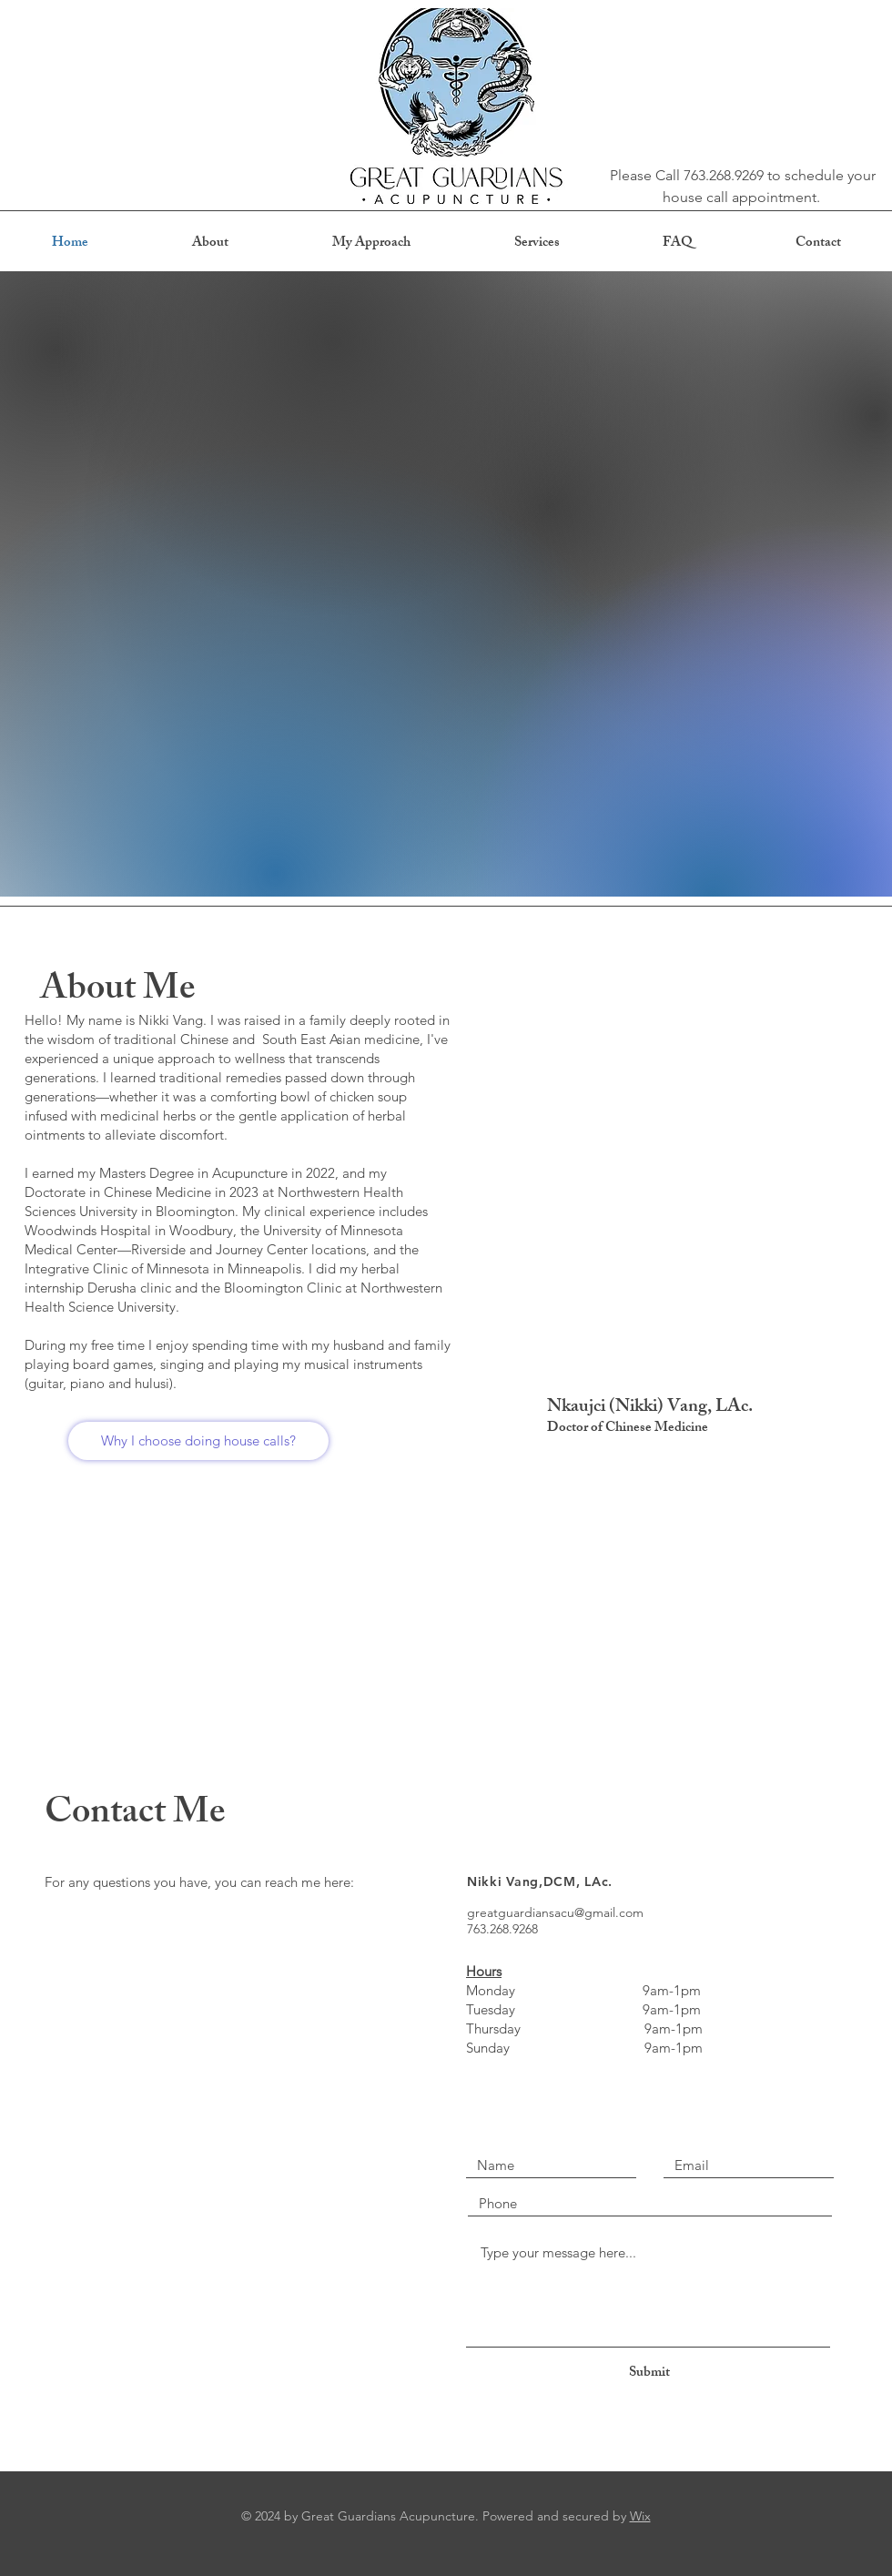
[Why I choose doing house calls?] (198, 1441)
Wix (640, 2516)
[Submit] (649, 2373)
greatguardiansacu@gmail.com (555, 1912)
